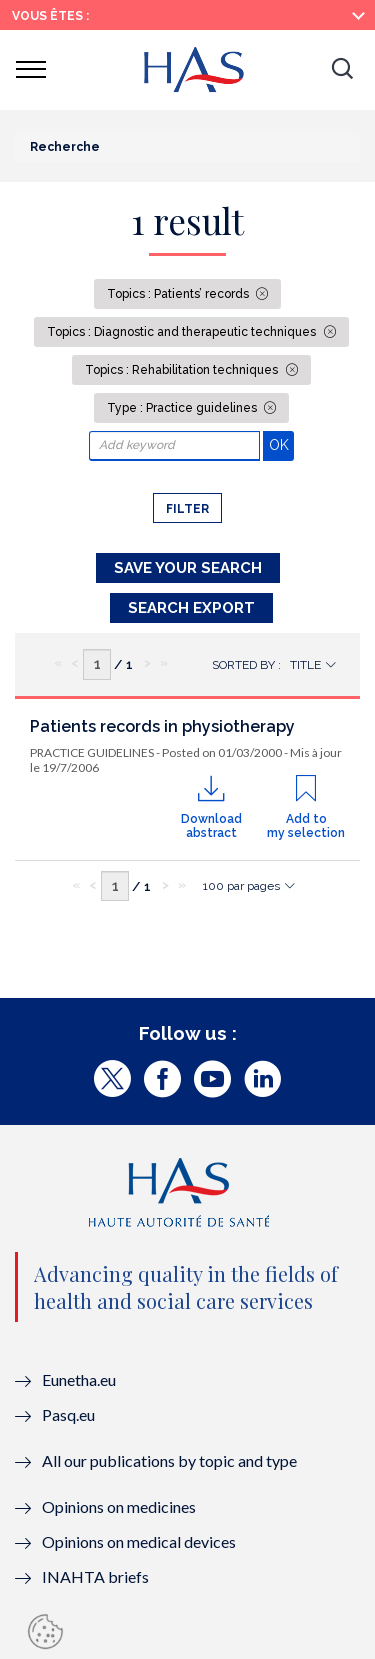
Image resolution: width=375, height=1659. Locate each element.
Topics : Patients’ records (179, 294)
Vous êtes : (50, 16)
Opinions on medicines (119, 1506)
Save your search (188, 568)
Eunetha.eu (79, 1379)
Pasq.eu (68, 1414)
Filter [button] (187, 509)
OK (281, 444)
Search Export (191, 608)
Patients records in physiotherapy (162, 726)
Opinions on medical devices (139, 1541)
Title (305, 665)
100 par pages (241, 886)
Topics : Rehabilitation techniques (183, 370)
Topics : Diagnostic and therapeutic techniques (183, 332)
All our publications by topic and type (169, 1460)
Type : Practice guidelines (183, 408)
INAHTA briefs (95, 1576)
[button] (342, 70)
